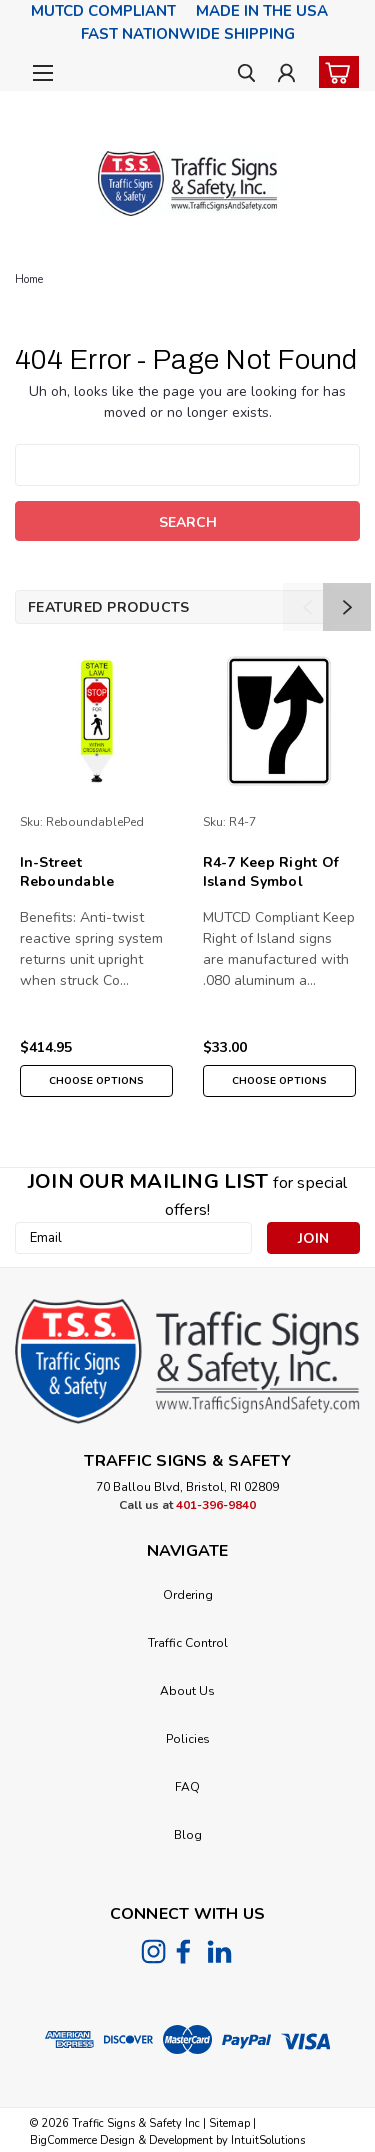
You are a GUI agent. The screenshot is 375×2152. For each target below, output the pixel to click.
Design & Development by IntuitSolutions (201, 2140)
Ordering (188, 1595)
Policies (188, 1739)
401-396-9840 (216, 1505)
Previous (307, 607)
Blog (188, 1835)
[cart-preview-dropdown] (334, 72)
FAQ (187, 1787)
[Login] (286, 75)
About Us (187, 1691)
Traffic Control (188, 1643)
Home (29, 279)
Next (347, 607)
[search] (246, 75)
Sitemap (229, 2123)
